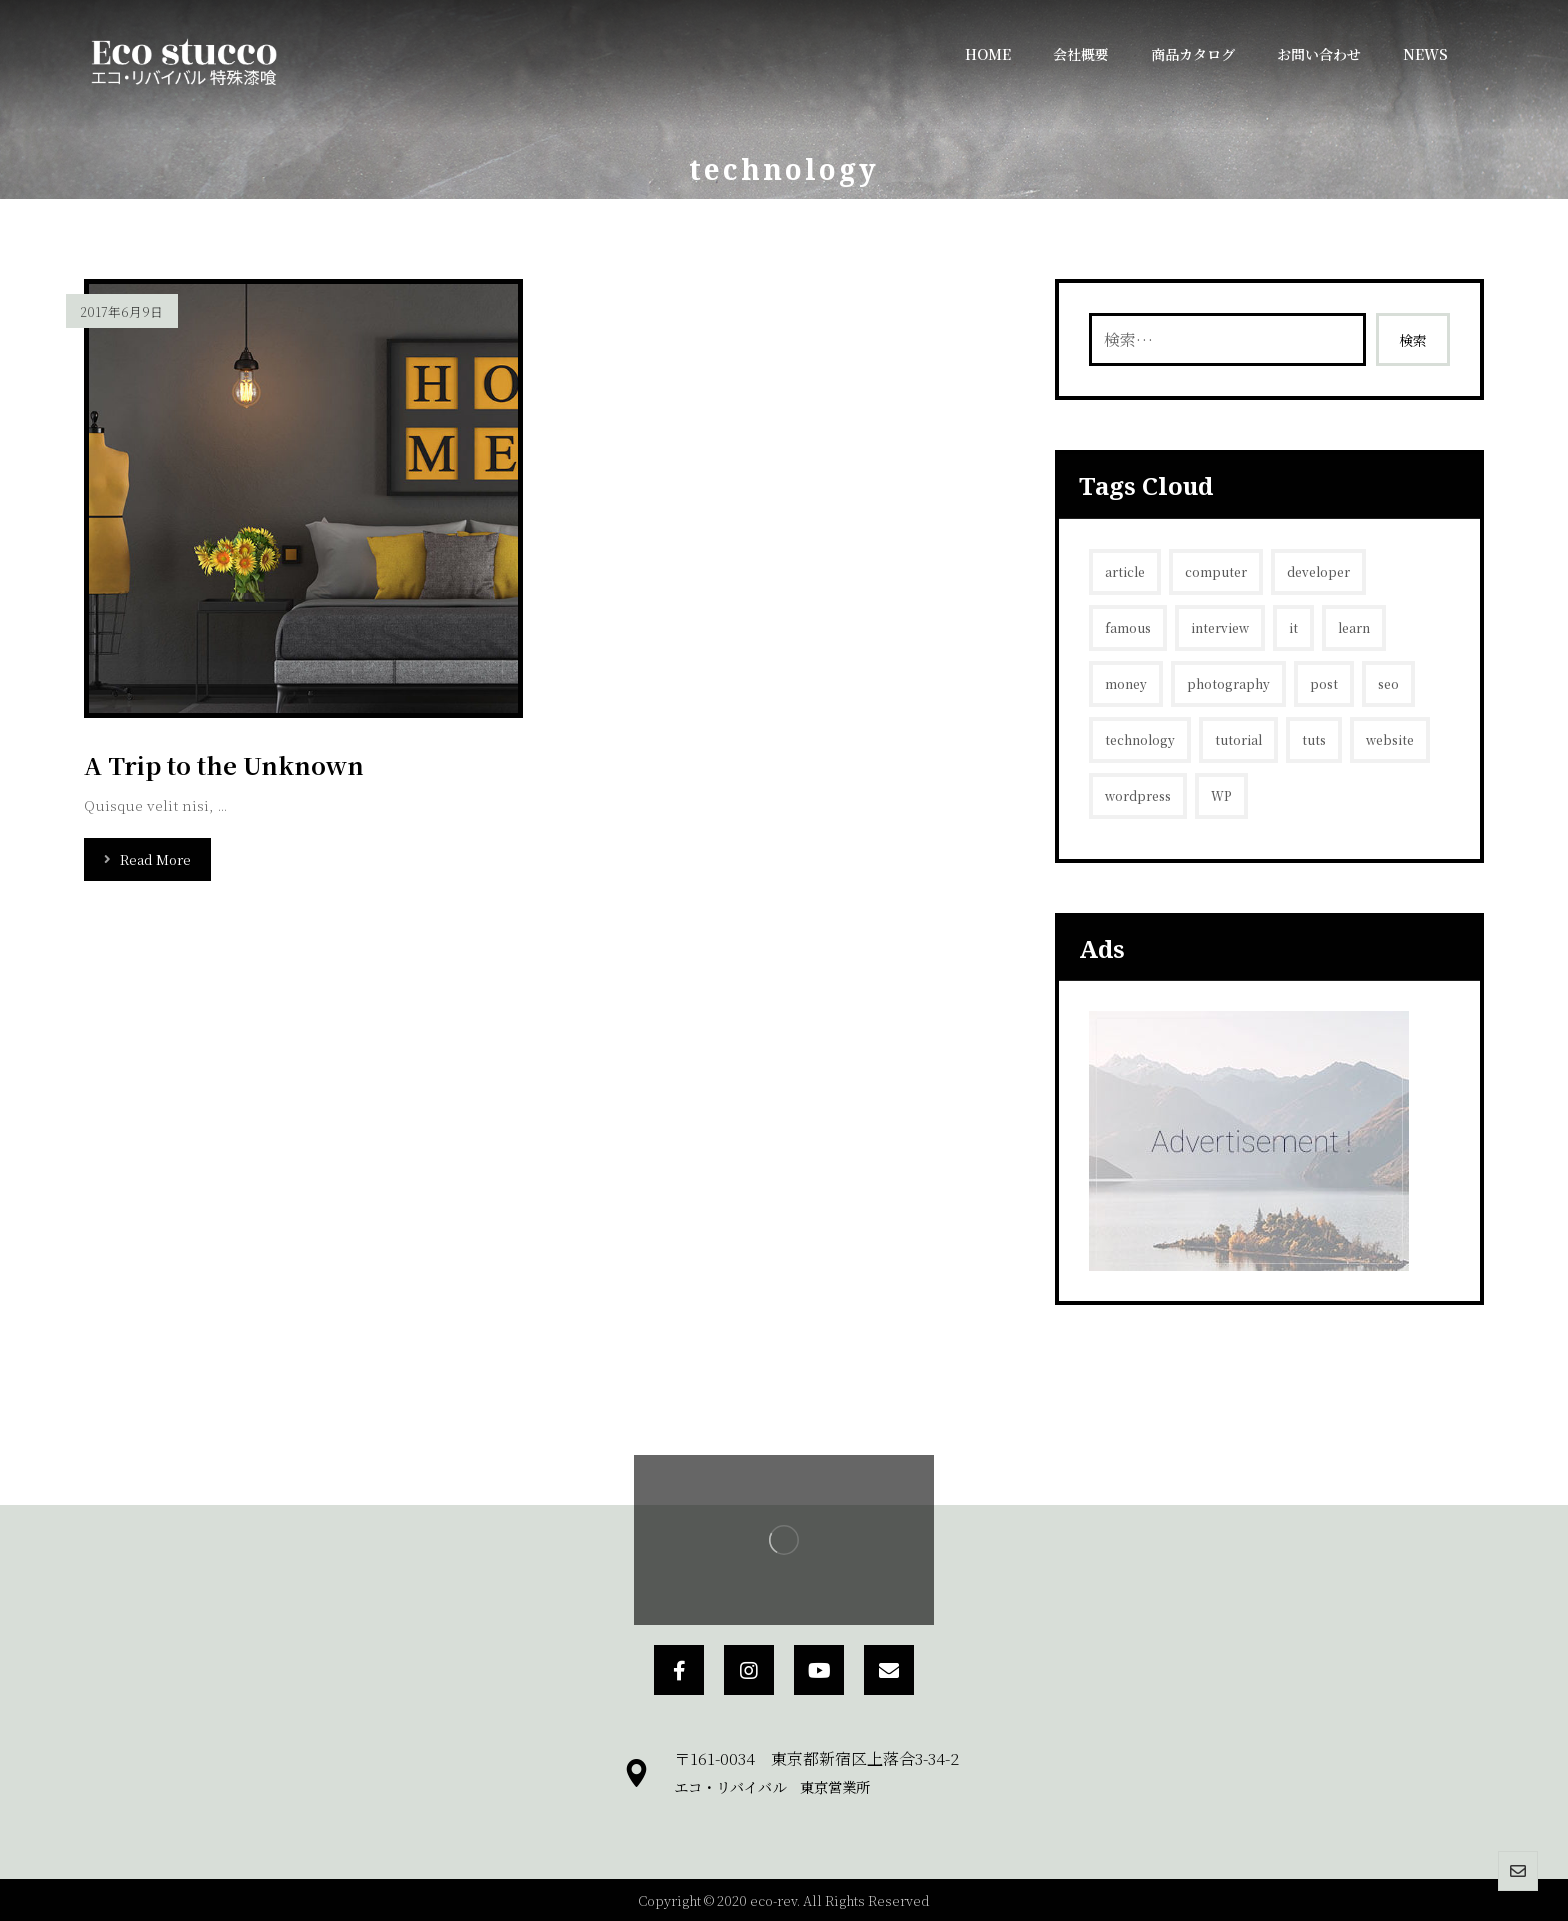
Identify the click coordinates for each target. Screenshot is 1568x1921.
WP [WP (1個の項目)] (1221, 795)
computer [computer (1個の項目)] (1216, 571)
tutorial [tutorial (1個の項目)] (1238, 739)
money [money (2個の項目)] (1126, 683)
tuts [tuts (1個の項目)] (1314, 739)
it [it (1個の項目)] (1293, 627)
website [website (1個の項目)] (1390, 739)
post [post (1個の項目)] (1324, 683)
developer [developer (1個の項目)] (1318, 571)
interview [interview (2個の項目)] (1220, 627)
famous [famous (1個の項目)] (1128, 627)
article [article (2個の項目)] (1125, 571)
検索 (1413, 340)
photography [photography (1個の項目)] (1228, 683)
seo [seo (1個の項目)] (1388, 683)
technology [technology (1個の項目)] (1140, 739)
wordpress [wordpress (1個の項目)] (1138, 795)
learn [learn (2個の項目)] (1354, 627)
